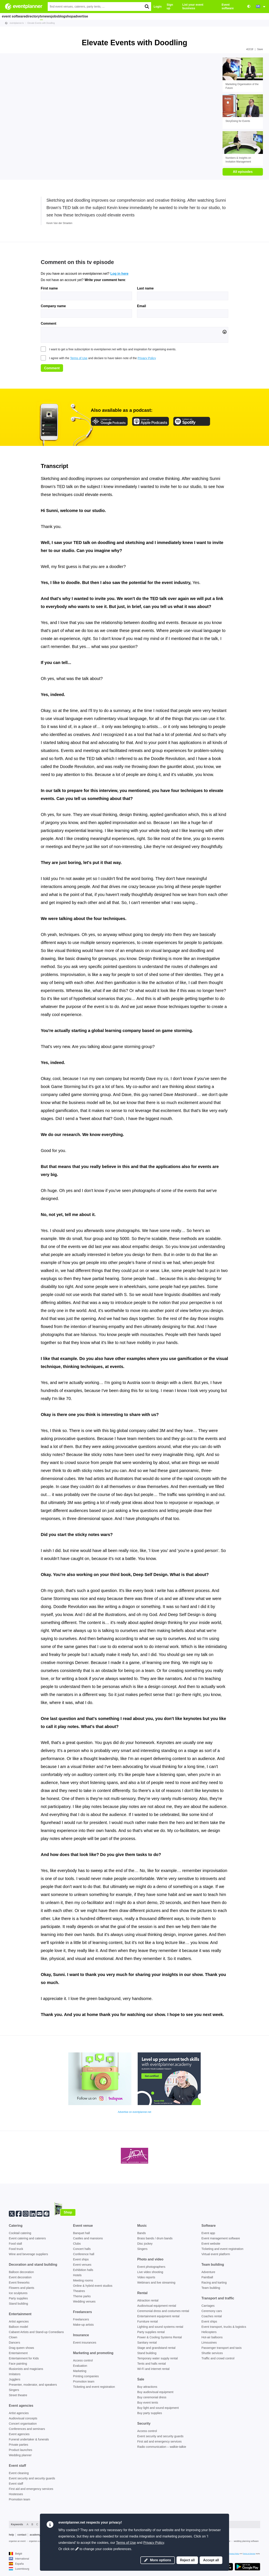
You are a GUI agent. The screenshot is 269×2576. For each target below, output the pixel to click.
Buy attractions (147, 2386)
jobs (74, 16)
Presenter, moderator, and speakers (33, 2384)
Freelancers (81, 2319)
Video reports (146, 2277)
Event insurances (84, 2342)
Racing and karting (214, 2282)
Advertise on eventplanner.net (134, 2112)
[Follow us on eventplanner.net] (46, 2213)
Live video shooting (150, 2272)
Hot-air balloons (212, 2337)
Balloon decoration (21, 2272)
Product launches (20, 2450)
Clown (13, 2337)
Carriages (208, 2305)
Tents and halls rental (151, 2363)
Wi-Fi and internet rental (153, 2369)
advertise (115, 16)
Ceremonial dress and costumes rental (163, 2311)
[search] (146, 6)
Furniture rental (147, 2321)
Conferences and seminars (27, 2429)
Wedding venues (84, 2301)
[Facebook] (19, 2213)
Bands (141, 2233)
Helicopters (209, 2332)
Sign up (170, 6)
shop (99, 16)
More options (157, 2560)
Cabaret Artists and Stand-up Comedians (36, 2332)
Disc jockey (145, 2243)
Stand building (18, 2303)
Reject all (187, 2560)
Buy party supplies (149, 2413)
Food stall (15, 2243)
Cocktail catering (20, 2233)
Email (141, 306)
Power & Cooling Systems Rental (159, 2337)
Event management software (221, 2238)
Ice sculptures (18, 2293)
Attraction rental (147, 2300)
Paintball (207, 2277)
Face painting (18, 2363)
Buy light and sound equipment (158, 2407)
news (61, 16)
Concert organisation (23, 2423)
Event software (228, 6)
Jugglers (14, 2379)
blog (86, 16)
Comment (48, 323)
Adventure (208, 2272)
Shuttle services (212, 2353)
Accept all (211, 2560)
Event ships (81, 2259)
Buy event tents (147, 2402)
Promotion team (19, 2499)
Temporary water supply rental (157, 2358)
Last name (145, 288)
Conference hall (83, 2254)
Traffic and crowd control (218, 2358)
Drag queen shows (21, 2347)
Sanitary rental (147, 2342)
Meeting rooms (83, 2280)
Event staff (16, 2483)
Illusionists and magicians (26, 2369)
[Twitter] (12, 2213)
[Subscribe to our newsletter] (39, 2213)
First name (49, 288)
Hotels (77, 2275)
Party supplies (18, 2298)
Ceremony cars (212, 2311)
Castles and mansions (88, 2238)
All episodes (243, 171)
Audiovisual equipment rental (156, 2305)
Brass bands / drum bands (155, 2238)
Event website (211, 2243)
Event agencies (19, 2434)
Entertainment (18, 2353)
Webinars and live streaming (156, 2282)
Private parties (18, 2444)
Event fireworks (19, 2282)
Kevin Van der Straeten (59, 223)
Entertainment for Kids (24, 2358)
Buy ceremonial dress (151, 2397)
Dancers (14, 2342)
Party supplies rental (151, 2332)
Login (158, 6)
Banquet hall (81, 2233)
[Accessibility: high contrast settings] (248, 6)
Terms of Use (78, 358)
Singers (14, 2390)
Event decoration (20, 2277)
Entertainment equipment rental (158, 2316)
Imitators (14, 2374)
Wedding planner (20, 2455)
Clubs (77, 2243)
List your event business (192, 6)
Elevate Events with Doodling (41, 23)
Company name (53, 306)
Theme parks (82, 2296)
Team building (211, 2287)
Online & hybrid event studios (92, 2285)
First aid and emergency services (31, 2489)
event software (14, 16)
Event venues (82, 2264)
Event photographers (151, 2266)
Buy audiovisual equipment (155, 2392)
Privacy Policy (147, 358)
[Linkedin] (33, 2213)
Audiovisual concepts (23, 2418)
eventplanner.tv (17, 23)
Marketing (79, 2371)
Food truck (16, 2249)
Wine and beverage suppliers (28, 2254)
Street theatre (18, 2395)
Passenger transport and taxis (222, 2347)
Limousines (209, 2342)
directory (36, 16)
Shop (68, 2212)
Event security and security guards (32, 2478)
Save (260, 49)
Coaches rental (212, 2316)
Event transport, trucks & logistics (224, 2326)
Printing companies (86, 2376)
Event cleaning (19, 2473)
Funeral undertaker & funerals (29, 2439)
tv (50, 16)
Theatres (79, 2291)
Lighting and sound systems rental (160, 2326)
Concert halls (82, 2249)
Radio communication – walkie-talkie (161, 2446)
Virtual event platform (216, 2254)
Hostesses (16, 2494)
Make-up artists (83, 2324)
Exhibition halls (83, 2270)
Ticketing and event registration (94, 2386)
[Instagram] (26, 2213)
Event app (208, 2233)
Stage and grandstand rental (156, 2347)
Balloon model (18, 2326)
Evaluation (80, 2365)
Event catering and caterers (27, 2238)
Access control (83, 2360)
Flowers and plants (21, 2287)
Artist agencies (19, 2321)
